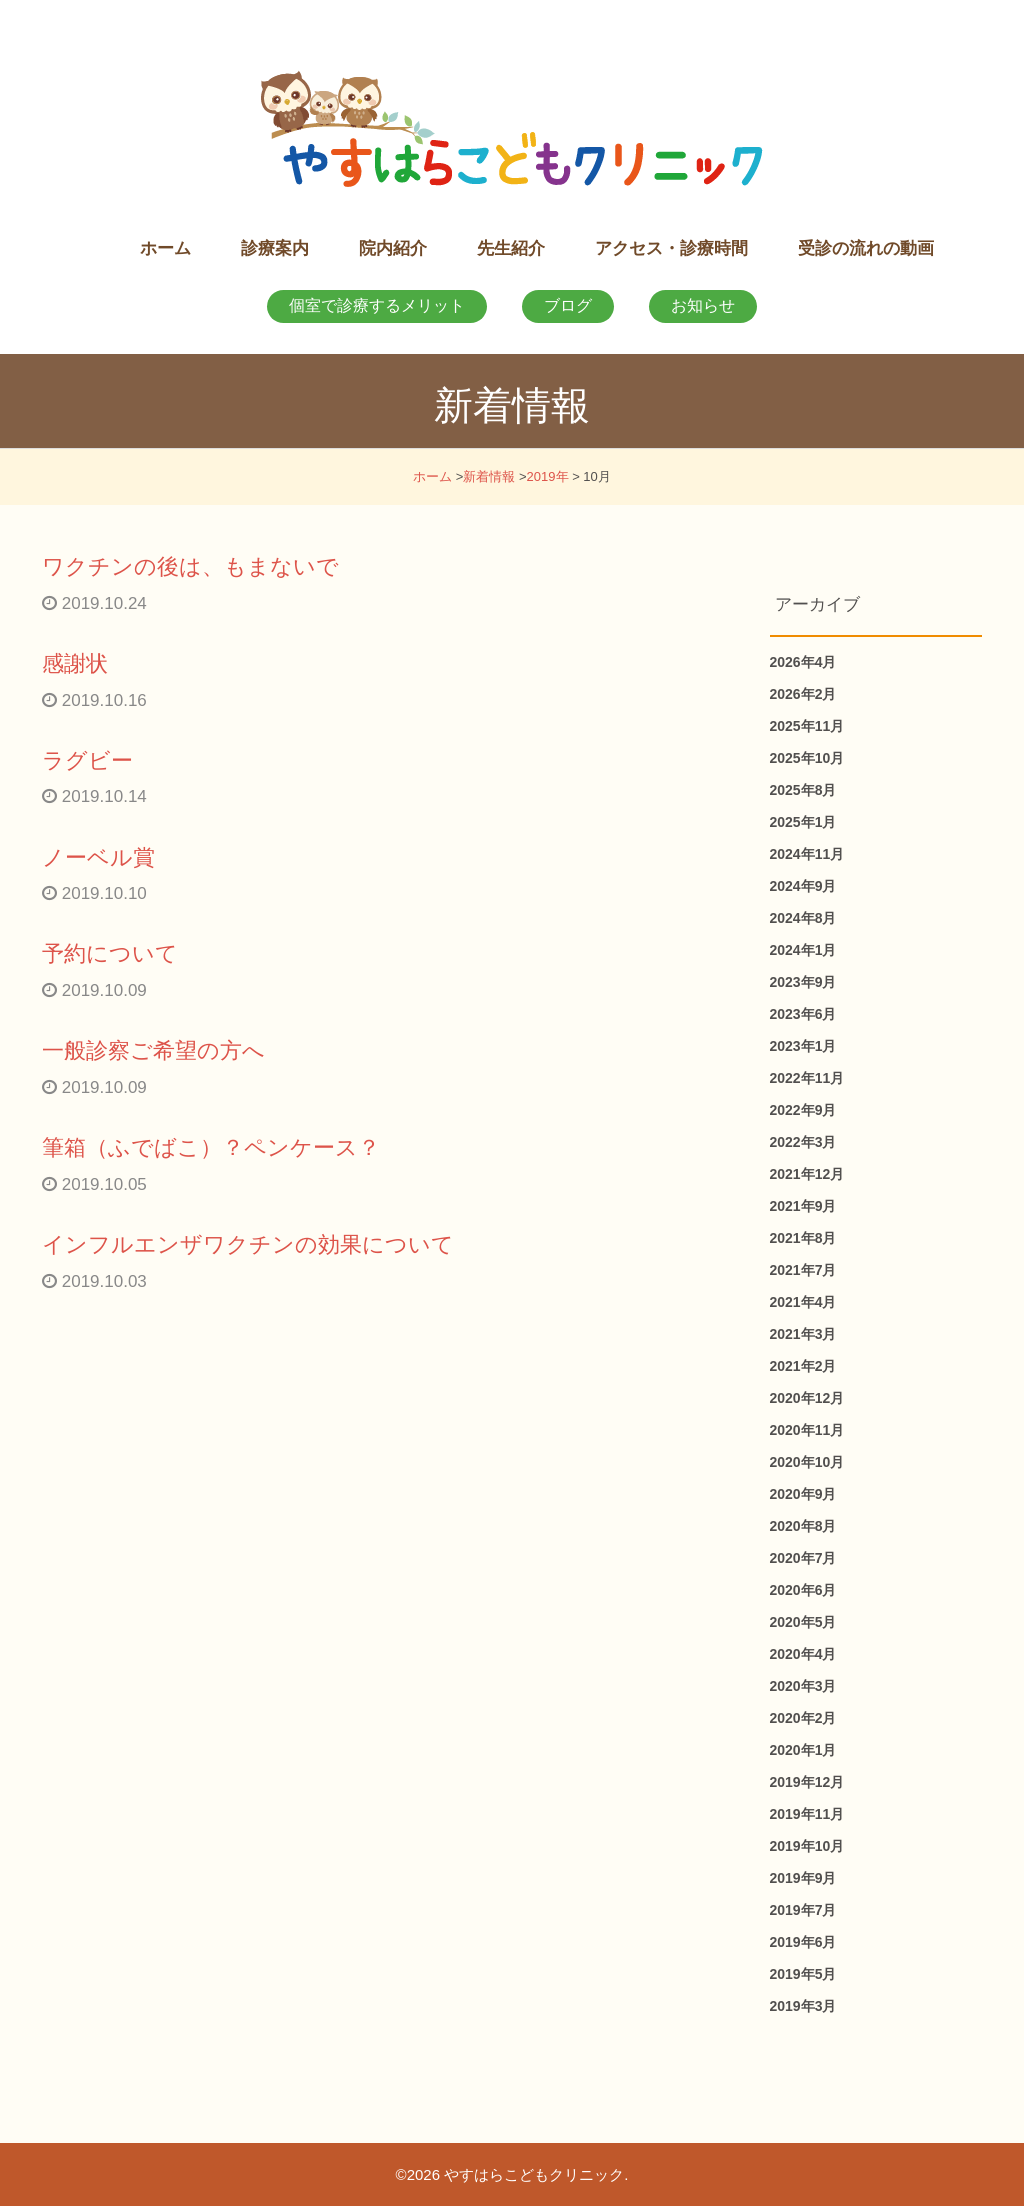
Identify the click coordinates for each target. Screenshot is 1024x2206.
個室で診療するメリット (377, 305)
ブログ (568, 305)
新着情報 (489, 476)
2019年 (548, 476)
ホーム (432, 476)
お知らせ (703, 305)
